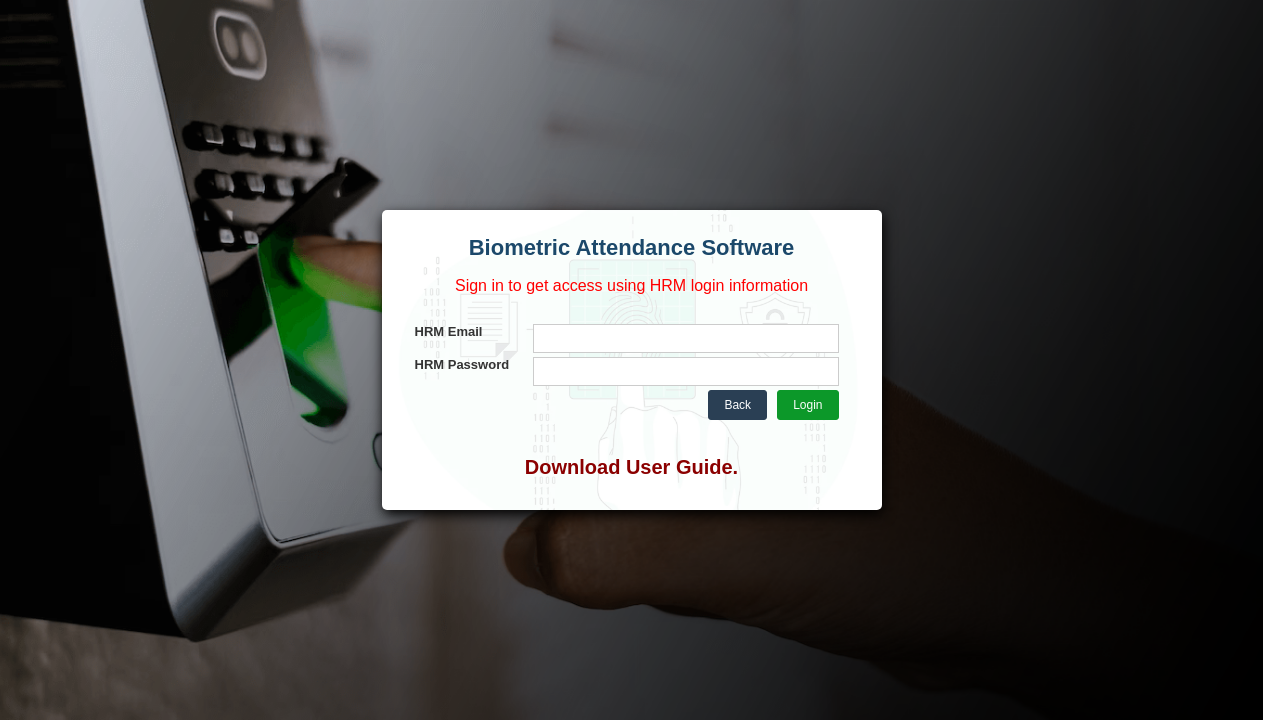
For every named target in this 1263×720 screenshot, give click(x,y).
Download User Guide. (631, 467)
